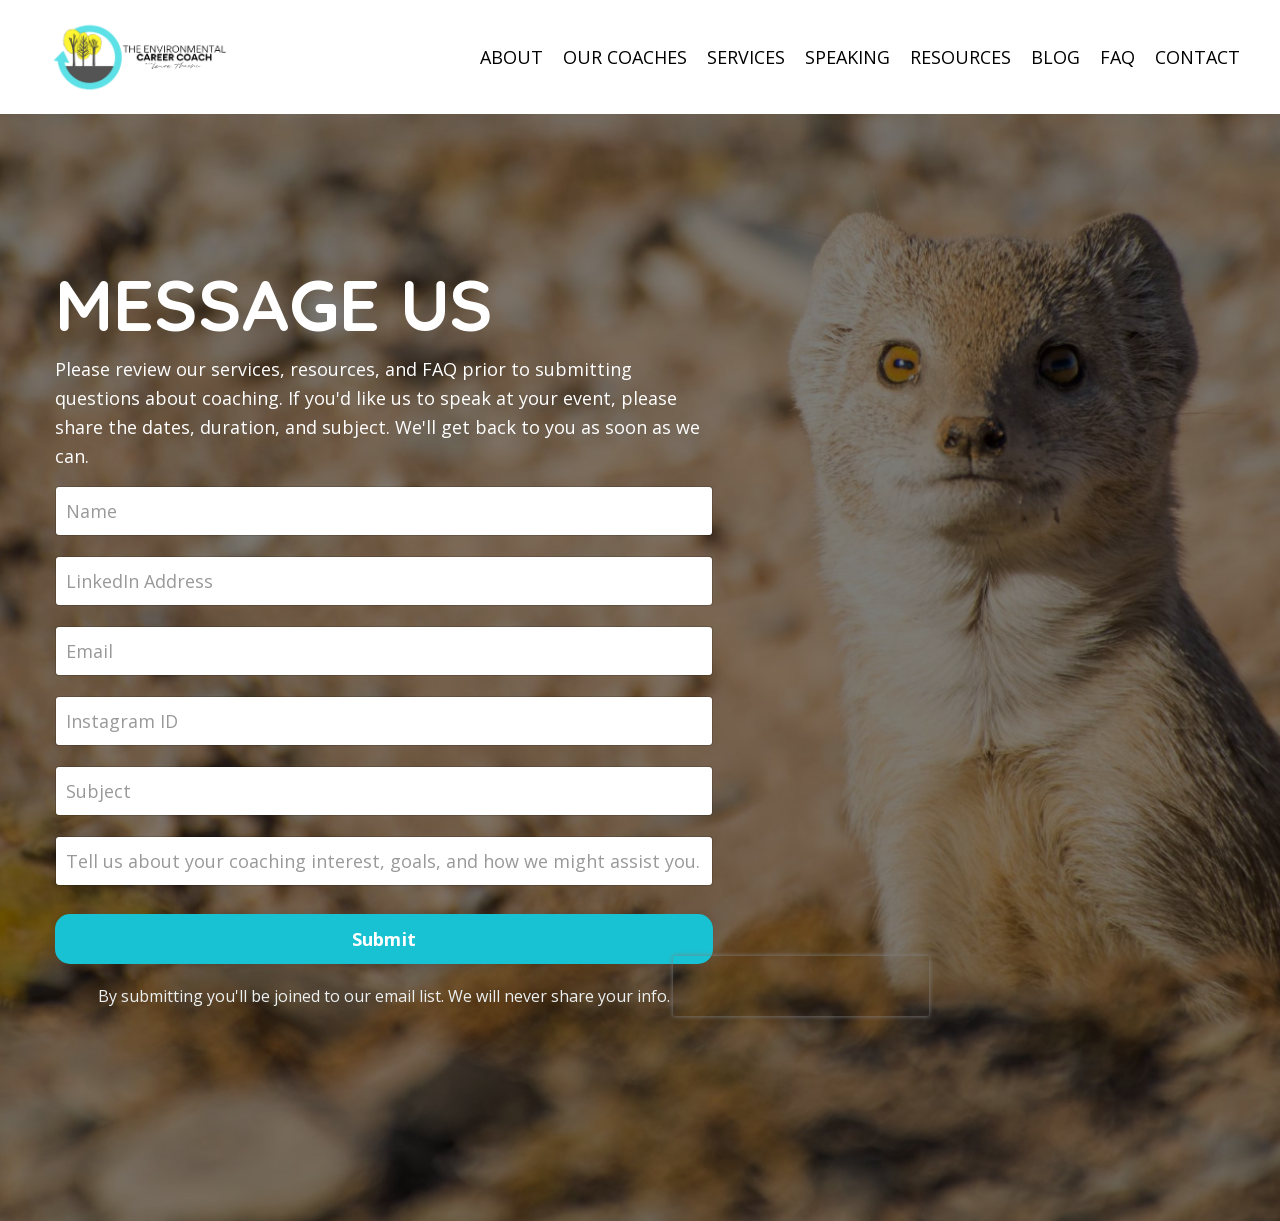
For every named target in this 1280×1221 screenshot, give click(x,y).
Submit (384, 939)
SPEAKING (847, 57)
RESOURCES (960, 57)
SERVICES (746, 57)
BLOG (1055, 57)
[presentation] (801, 986)
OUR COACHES (625, 57)
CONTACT (1197, 57)
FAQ (1117, 57)
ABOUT (511, 57)
